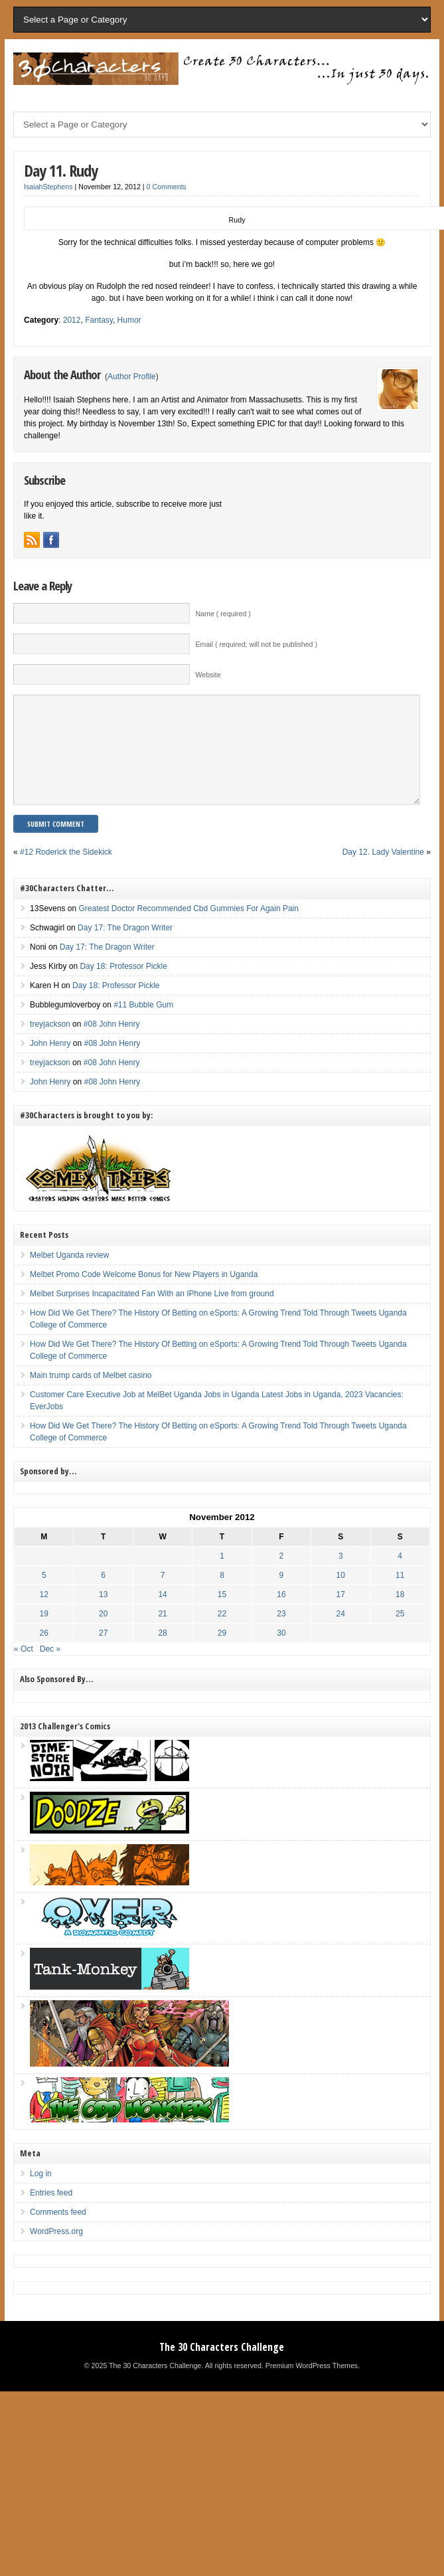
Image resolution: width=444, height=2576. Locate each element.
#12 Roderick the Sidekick (66, 872)
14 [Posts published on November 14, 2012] (162, 1614)
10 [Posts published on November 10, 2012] (340, 1595)
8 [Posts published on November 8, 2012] (222, 1595)
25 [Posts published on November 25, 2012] (400, 1633)
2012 (72, 320)
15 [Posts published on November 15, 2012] (222, 1614)
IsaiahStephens (48, 187)
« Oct (23, 1669)
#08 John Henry (112, 1044)
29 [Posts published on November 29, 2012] (222, 1653)
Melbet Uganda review (69, 1275)
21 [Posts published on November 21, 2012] (162, 1633)
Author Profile (132, 376)
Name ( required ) (223, 614)
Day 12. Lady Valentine (383, 872)
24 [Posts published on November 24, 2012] (340, 1633)
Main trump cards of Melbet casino (90, 1395)
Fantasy (99, 320)
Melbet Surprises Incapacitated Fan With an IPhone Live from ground (152, 1313)
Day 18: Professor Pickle (123, 986)
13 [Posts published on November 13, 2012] (103, 1614)
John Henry (50, 1063)
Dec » (50, 1669)
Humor (129, 320)
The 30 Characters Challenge (221, 2367)
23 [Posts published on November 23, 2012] (281, 1633)
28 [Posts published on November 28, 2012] (162, 1653)
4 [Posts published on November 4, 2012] (400, 1576)
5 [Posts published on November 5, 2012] (44, 1595)
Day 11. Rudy (61, 170)
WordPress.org (56, 2251)
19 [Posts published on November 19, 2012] (44, 1633)
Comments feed (58, 2232)
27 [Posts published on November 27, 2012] (103, 1653)
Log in (41, 2193)
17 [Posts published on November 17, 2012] (340, 1614)
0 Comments (166, 187)
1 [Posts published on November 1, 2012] (222, 1576)
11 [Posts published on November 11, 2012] (400, 1595)
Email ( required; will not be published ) (256, 644)
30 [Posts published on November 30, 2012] (281, 1653)
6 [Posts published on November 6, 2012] (103, 1595)
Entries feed (51, 2212)
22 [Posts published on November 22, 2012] (222, 1633)
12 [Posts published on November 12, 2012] (44, 1614)
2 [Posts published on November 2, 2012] (281, 1576)
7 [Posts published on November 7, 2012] (163, 1595)
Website (207, 675)
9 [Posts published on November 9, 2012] (281, 1595)
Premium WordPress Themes (311, 2385)
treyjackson (50, 1044)
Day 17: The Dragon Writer (125, 947)
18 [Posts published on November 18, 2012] (400, 1614)
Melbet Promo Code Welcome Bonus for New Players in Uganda (144, 1294)
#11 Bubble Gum (143, 1024)
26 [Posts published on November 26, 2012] (44, 1653)
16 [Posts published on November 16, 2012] (281, 1614)
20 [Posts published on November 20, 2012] (103, 1633)
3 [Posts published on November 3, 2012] (340, 1576)
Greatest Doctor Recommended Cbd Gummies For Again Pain (188, 928)
